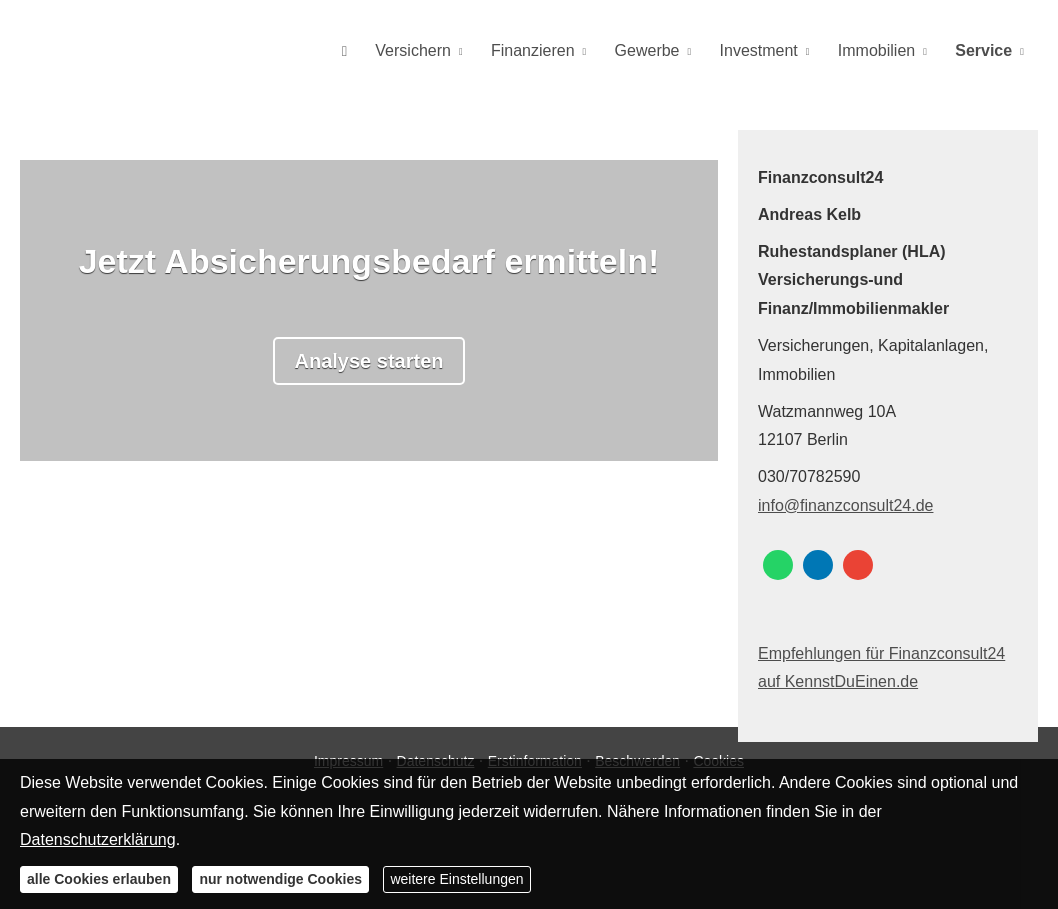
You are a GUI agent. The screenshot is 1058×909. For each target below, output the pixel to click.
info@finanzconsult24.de (845, 505)
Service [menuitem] (985, 51)
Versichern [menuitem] (437, 51)
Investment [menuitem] (769, 51)
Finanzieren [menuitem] (553, 51)
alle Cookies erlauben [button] (99, 879)
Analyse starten (369, 361)
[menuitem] (372, 51)
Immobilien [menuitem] (882, 51)
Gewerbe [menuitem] (662, 51)
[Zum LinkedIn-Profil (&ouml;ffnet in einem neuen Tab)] (818, 565)
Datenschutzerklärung (98, 839)
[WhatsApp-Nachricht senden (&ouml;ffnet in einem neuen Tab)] (778, 565)
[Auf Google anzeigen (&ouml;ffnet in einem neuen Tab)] (858, 565)
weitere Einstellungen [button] (456, 879)
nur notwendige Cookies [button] (280, 879)
